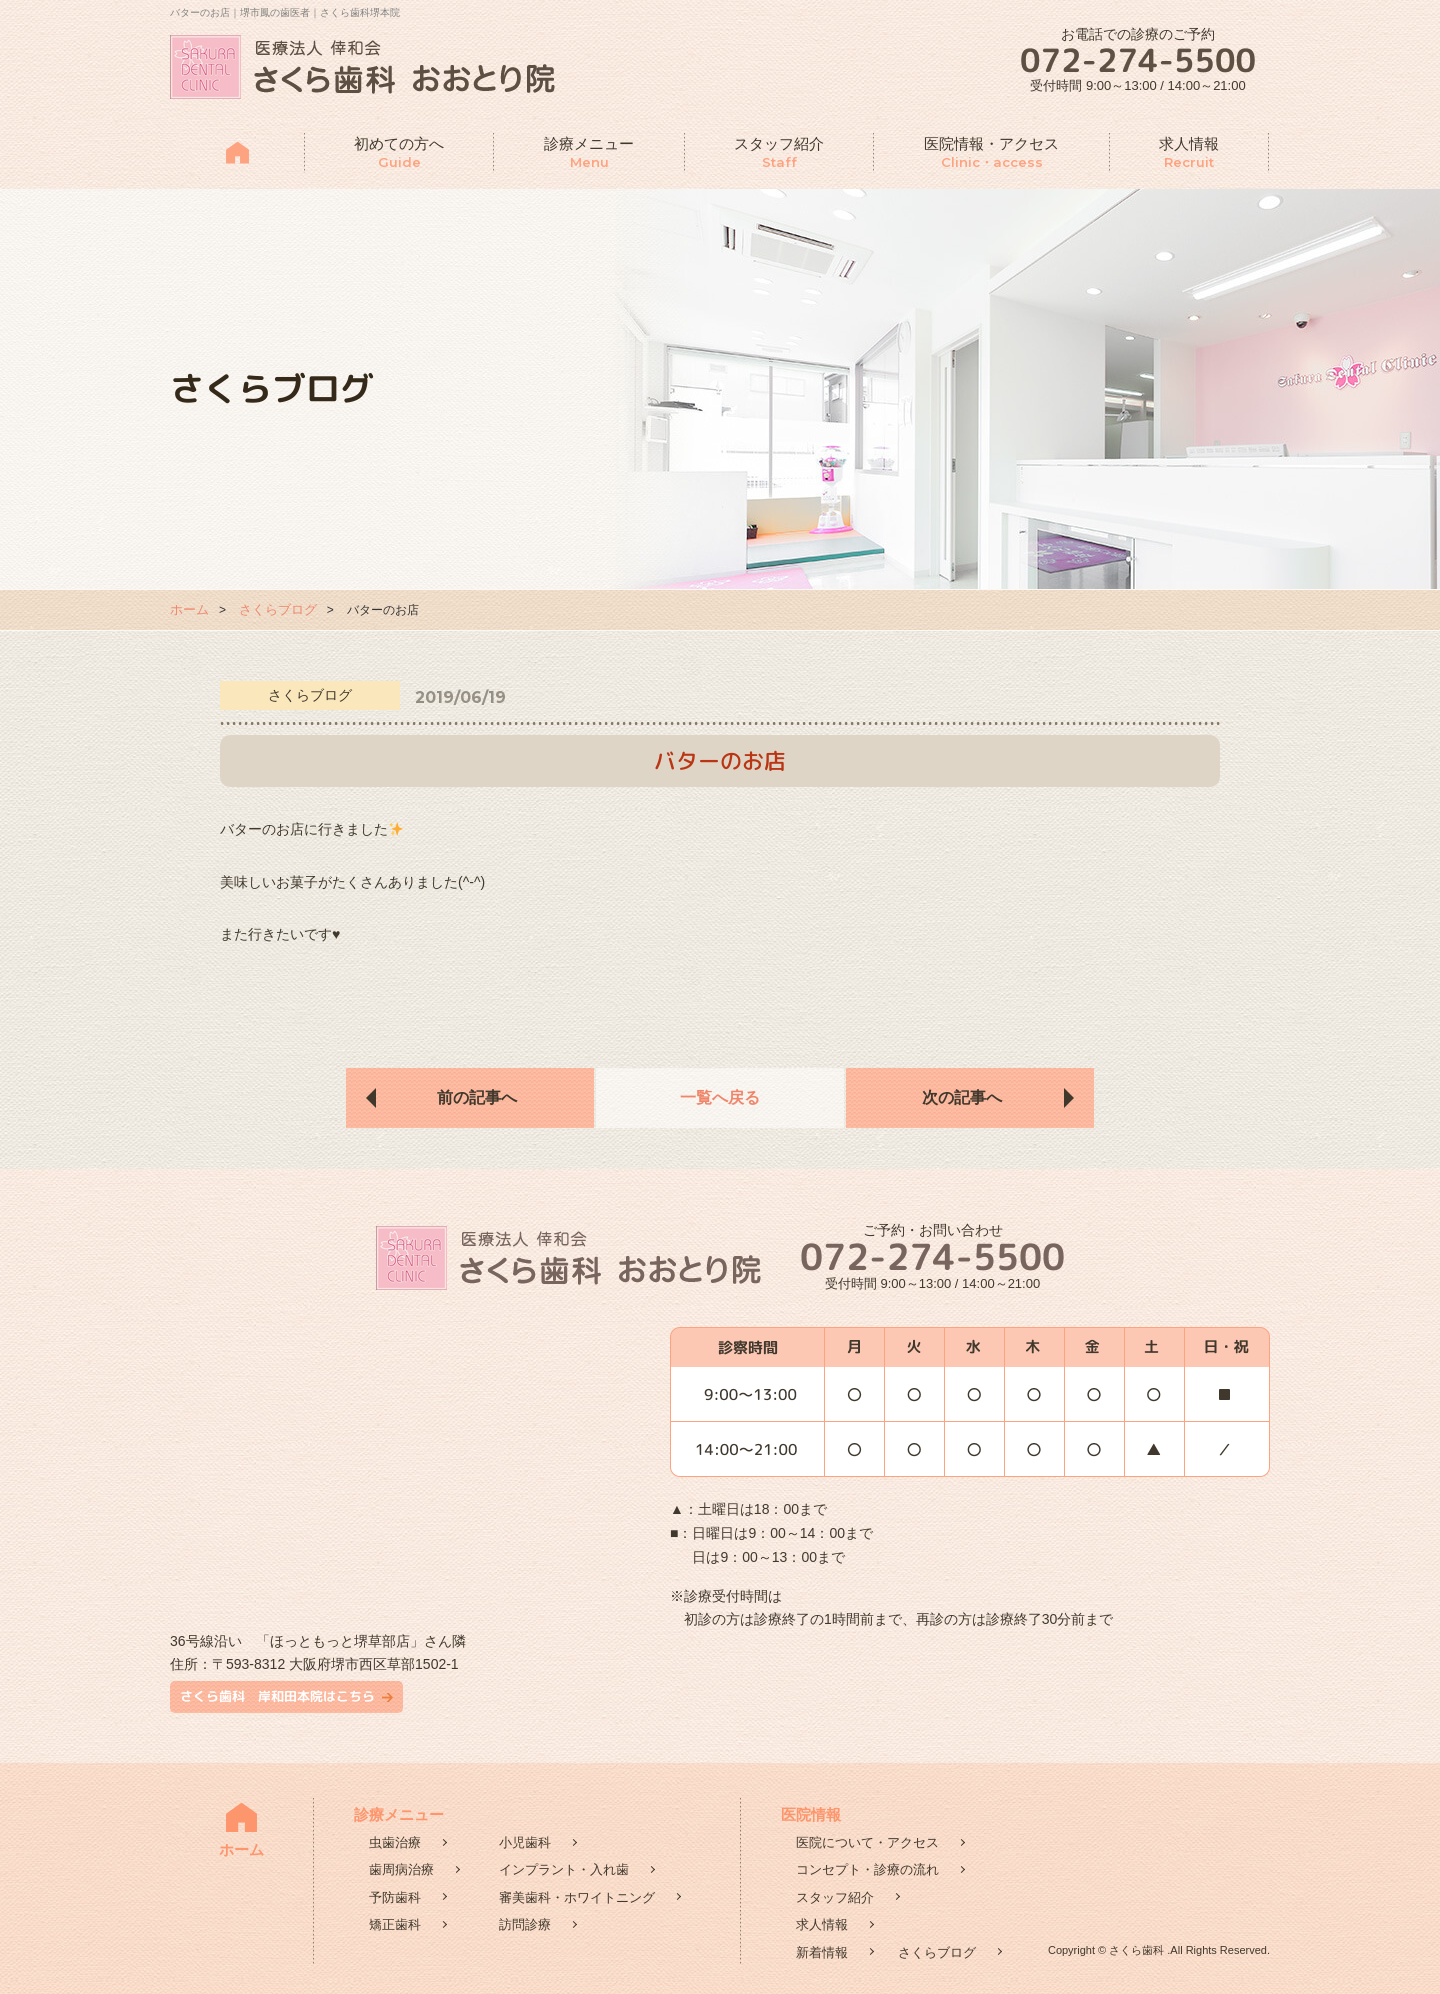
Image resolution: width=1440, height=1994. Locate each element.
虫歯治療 (395, 1842)
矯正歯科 (395, 1924)
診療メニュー (589, 153)
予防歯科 (395, 1897)
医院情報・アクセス (991, 153)
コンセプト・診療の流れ (867, 1869)
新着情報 (822, 1952)
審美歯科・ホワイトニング (577, 1897)
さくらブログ (278, 609)
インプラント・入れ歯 (564, 1869)
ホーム (189, 609)
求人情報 (1189, 153)
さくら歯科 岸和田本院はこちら (277, 1696)
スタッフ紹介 (779, 153)
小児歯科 (525, 1842)
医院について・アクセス (867, 1842)
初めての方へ (399, 153)
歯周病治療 (401, 1869)
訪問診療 (525, 1924)
